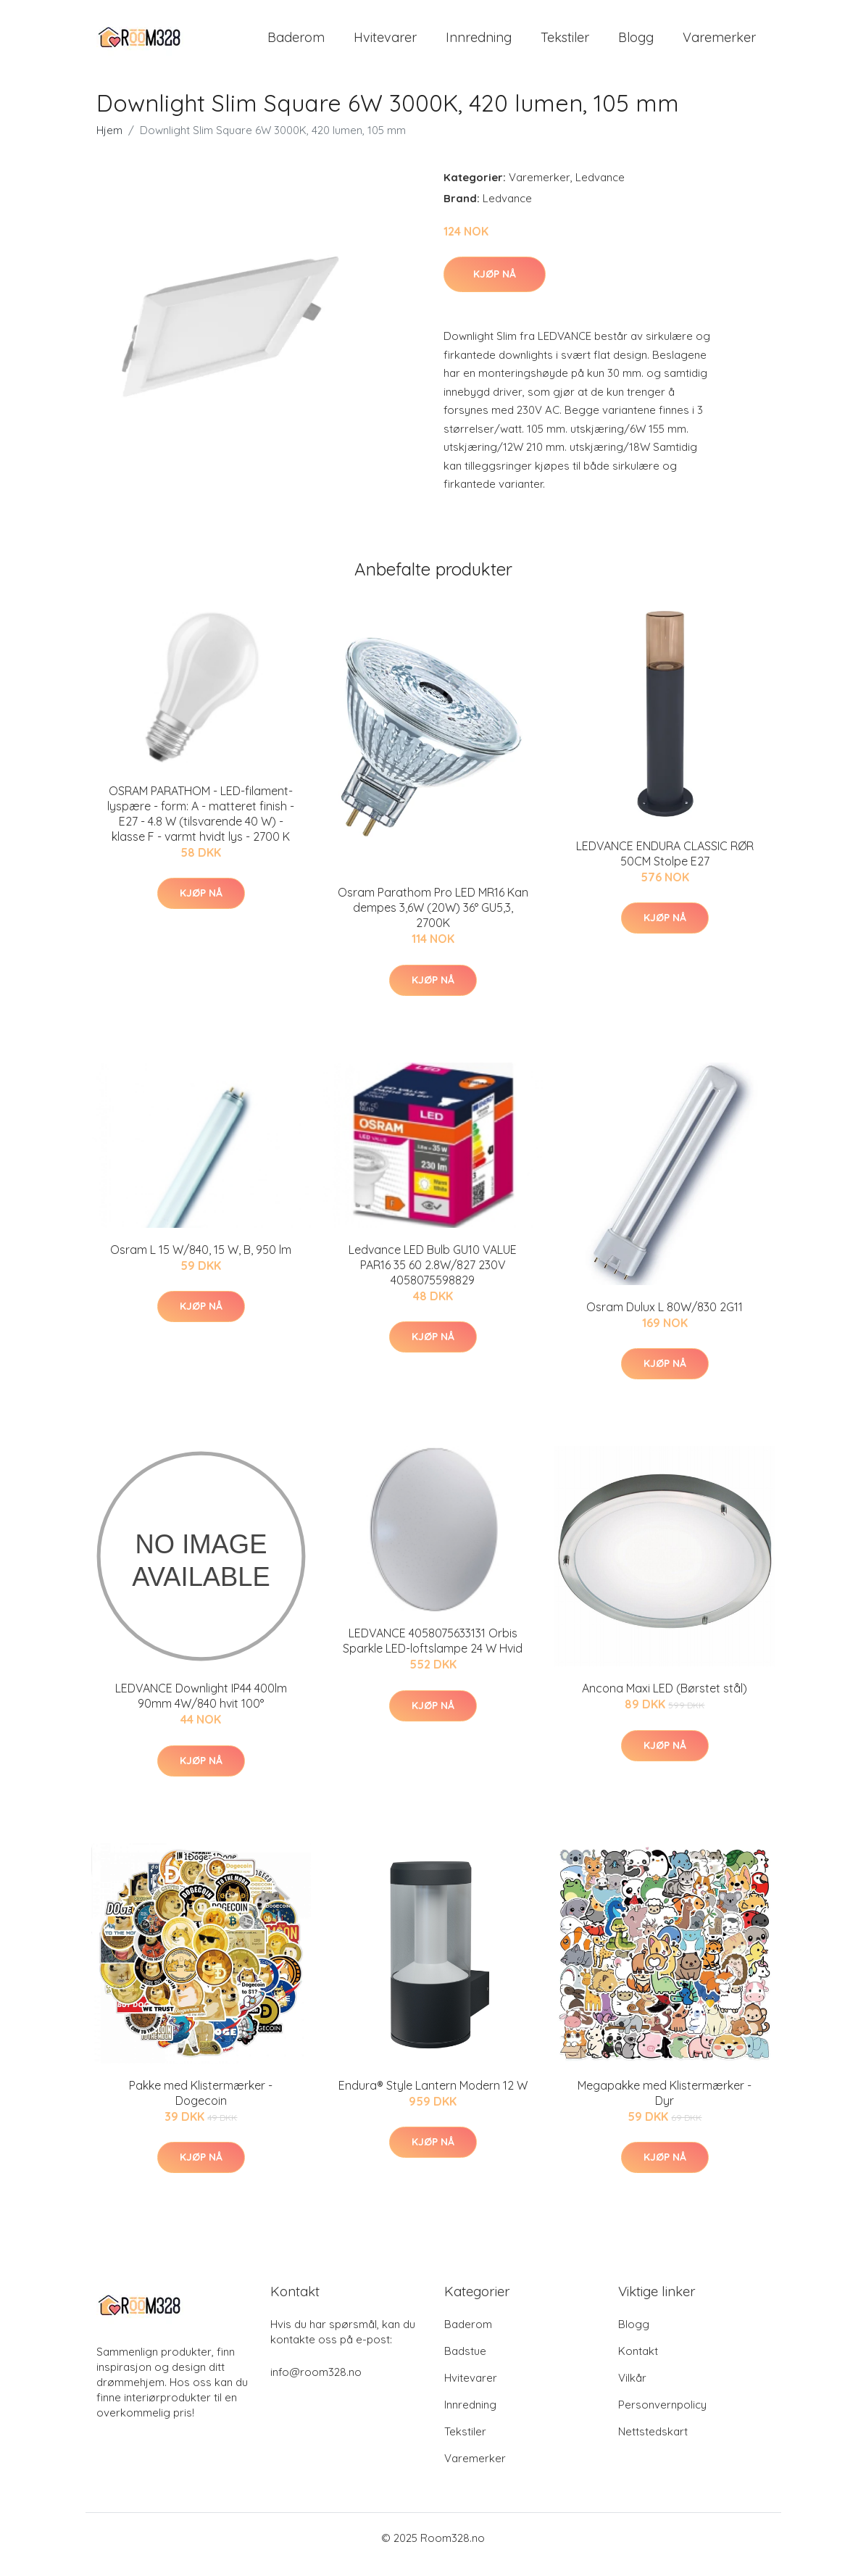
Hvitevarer (385, 43)
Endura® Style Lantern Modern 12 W (433, 2097)
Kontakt (638, 2364)
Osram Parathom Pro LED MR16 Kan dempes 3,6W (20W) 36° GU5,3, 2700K (433, 920)
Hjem (109, 142)
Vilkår (632, 2391)
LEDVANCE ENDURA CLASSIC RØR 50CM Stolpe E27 (665, 866)
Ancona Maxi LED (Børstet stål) (664, 1700)
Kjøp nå (494, 286)
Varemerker (719, 43)
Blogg (636, 43)
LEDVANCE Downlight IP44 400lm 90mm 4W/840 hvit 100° (201, 1708)
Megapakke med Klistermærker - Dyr (664, 2105)
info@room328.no (316, 2385)
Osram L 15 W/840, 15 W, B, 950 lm (200, 1262)
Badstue (465, 2364)
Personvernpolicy (662, 2418)
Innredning (479, 43)
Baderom (296, 43)
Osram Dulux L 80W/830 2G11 (664, 1319)
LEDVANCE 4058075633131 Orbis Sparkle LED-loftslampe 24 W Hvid (432, 1653)
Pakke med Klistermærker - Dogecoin (200, 2105)
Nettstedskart (653, 2444)
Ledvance (600, 189)
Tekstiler (565, 43)
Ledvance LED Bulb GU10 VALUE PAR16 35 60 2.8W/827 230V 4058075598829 (433, 1277)
